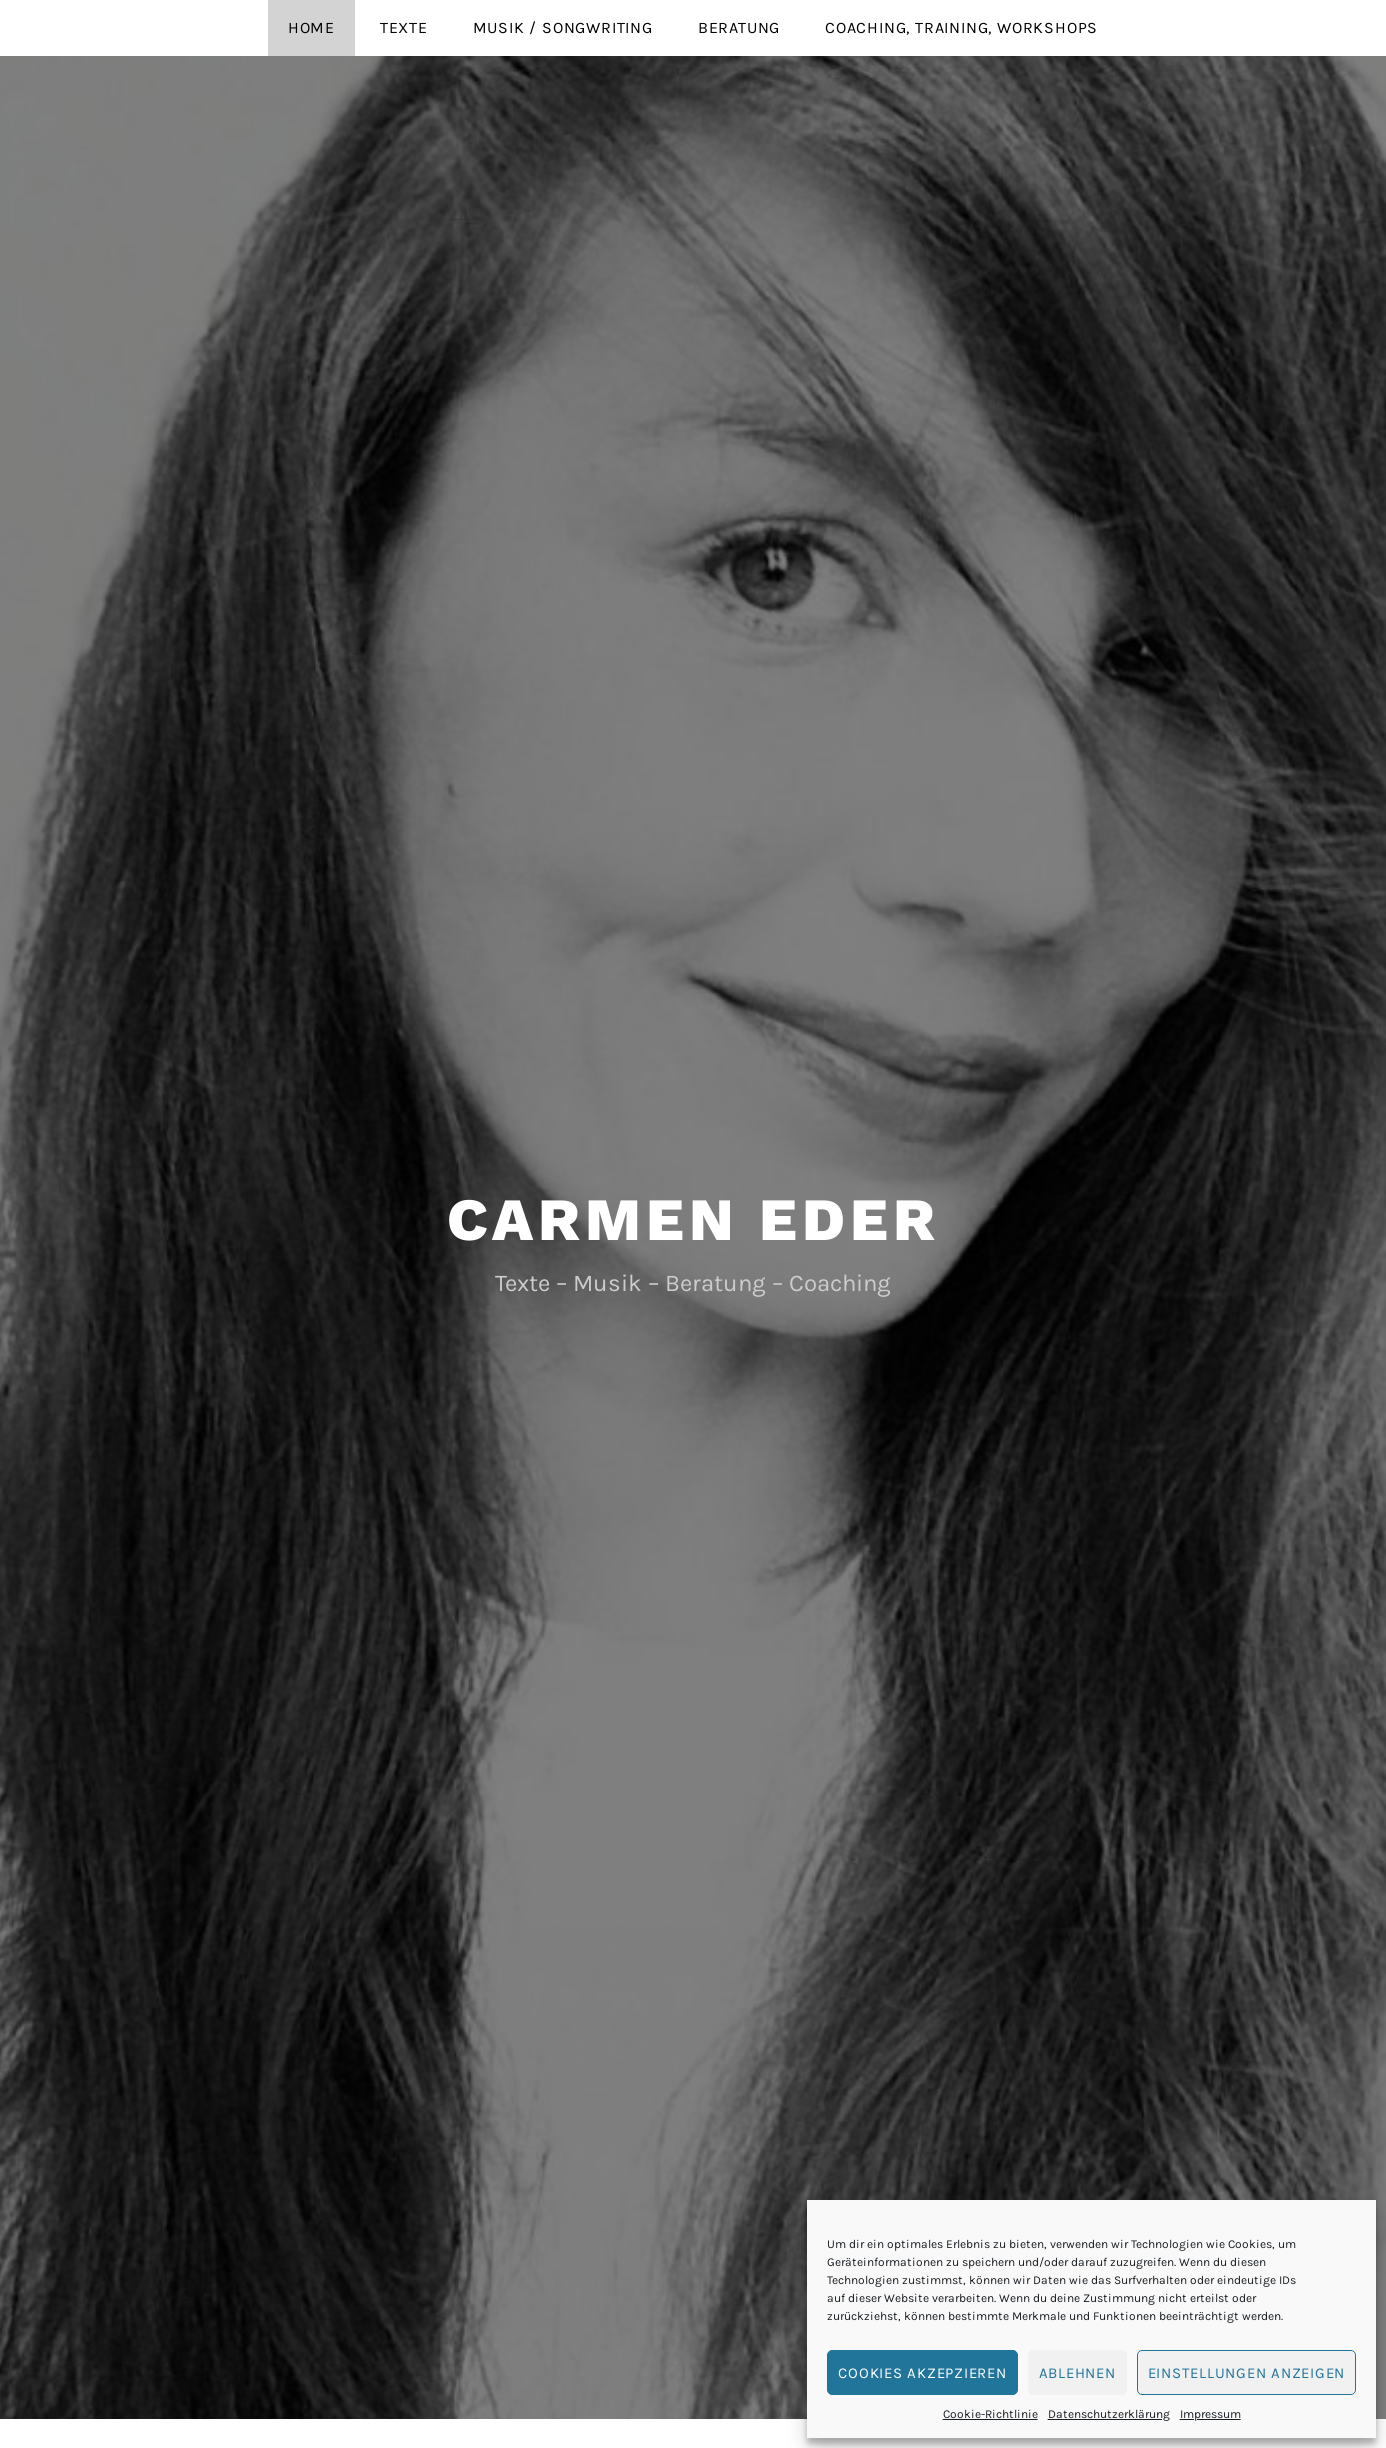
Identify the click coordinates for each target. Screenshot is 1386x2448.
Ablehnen (1077, 2373)
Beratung (739, 27)
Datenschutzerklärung (1109, 2414)
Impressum (1210, 2414)
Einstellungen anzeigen (1247, 2373)
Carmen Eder (693, 1219)
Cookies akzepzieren (922, 2373)
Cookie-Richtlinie (990, 2414)
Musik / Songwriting (563, 27)
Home (311, 27)
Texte (404, 27)
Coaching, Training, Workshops (961, 27)
